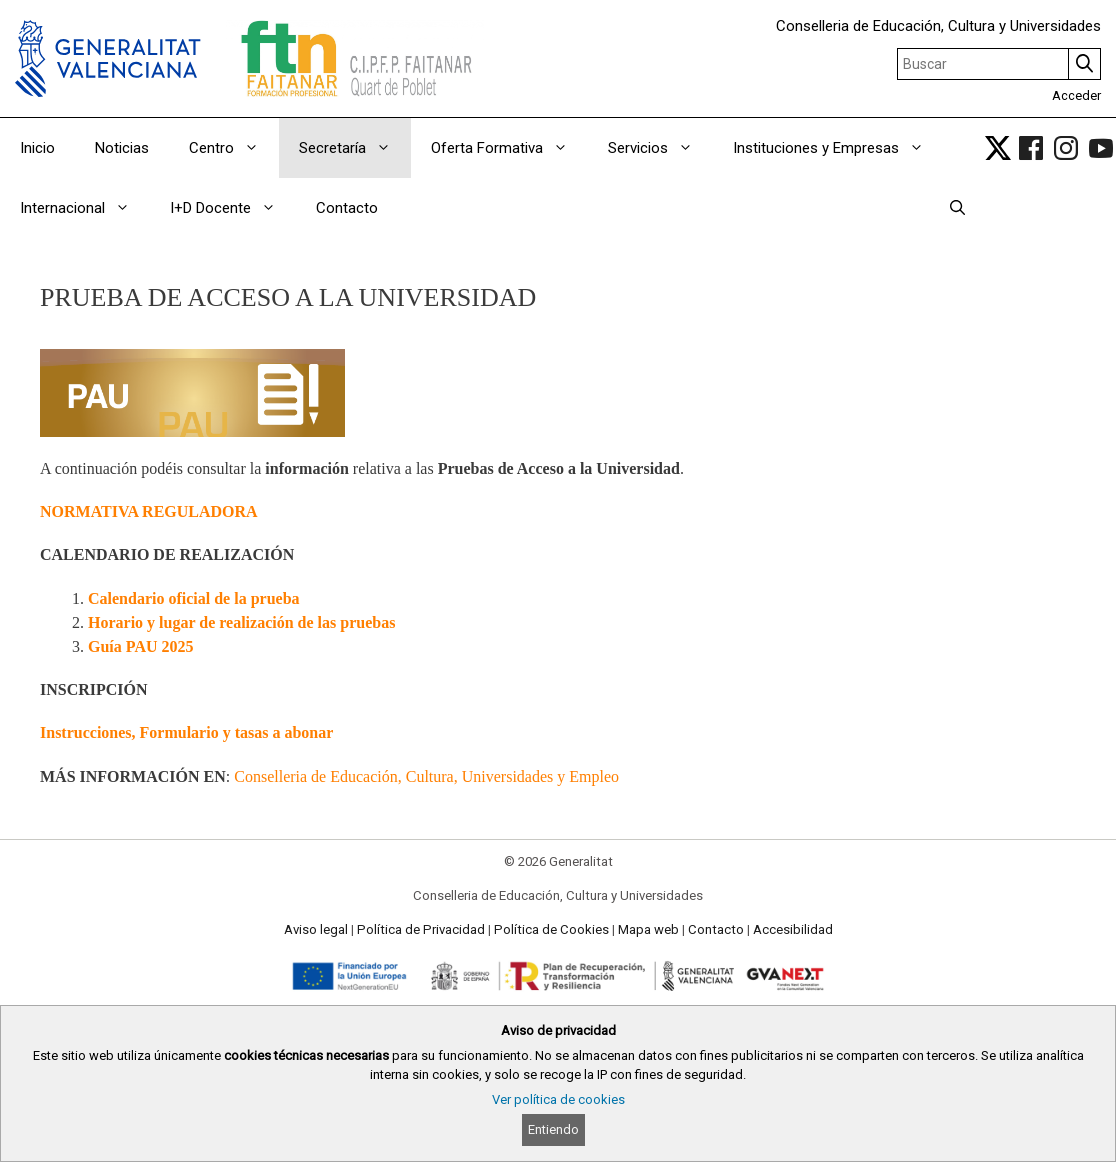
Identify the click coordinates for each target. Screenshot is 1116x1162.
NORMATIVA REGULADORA (149, 511)
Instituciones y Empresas (838, 148)
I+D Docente (233, 208)
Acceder (1076, 95)
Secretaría (355, 148)
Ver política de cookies (558, 1099)
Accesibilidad (793, 929)
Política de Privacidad (421, 929)
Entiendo (553, 1129)
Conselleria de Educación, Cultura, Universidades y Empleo (426, 776)
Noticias (122, 148)
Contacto (347, 208)
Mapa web (648, 929)
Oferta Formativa (509, 148)
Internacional (85, 208)
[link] (998, 148)
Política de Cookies (551, 929)
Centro (234, 148)
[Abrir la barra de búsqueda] (957, 208)
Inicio (37, 148)
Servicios (660, 148)
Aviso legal (316, 929)
